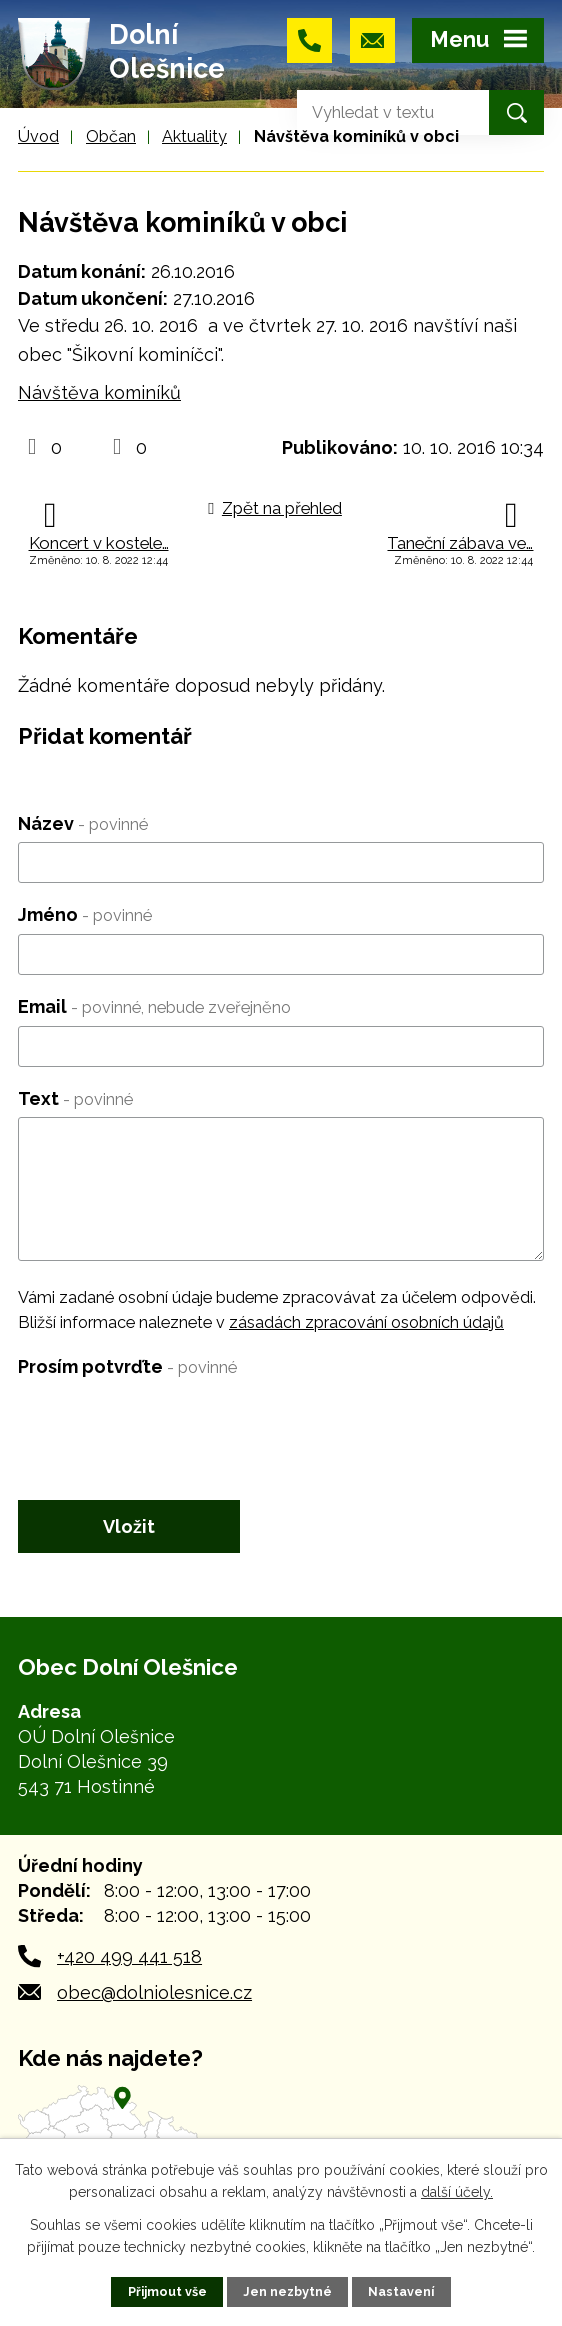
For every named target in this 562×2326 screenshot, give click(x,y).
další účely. (457, 2192)
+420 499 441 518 (129, 1956)
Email (154, 1006)
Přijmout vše (167, 2291)
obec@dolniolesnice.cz (154, 1992)
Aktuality (194, 136)
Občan (111, 136)
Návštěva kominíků (99, 392)
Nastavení (401, 2291)
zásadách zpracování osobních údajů (366, 1322)
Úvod (38, 136)
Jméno (85, 914)
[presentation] (170, 1425)
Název (83, 823)
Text (75, 1098)
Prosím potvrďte (127, 1366)
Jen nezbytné (287, 2291)
